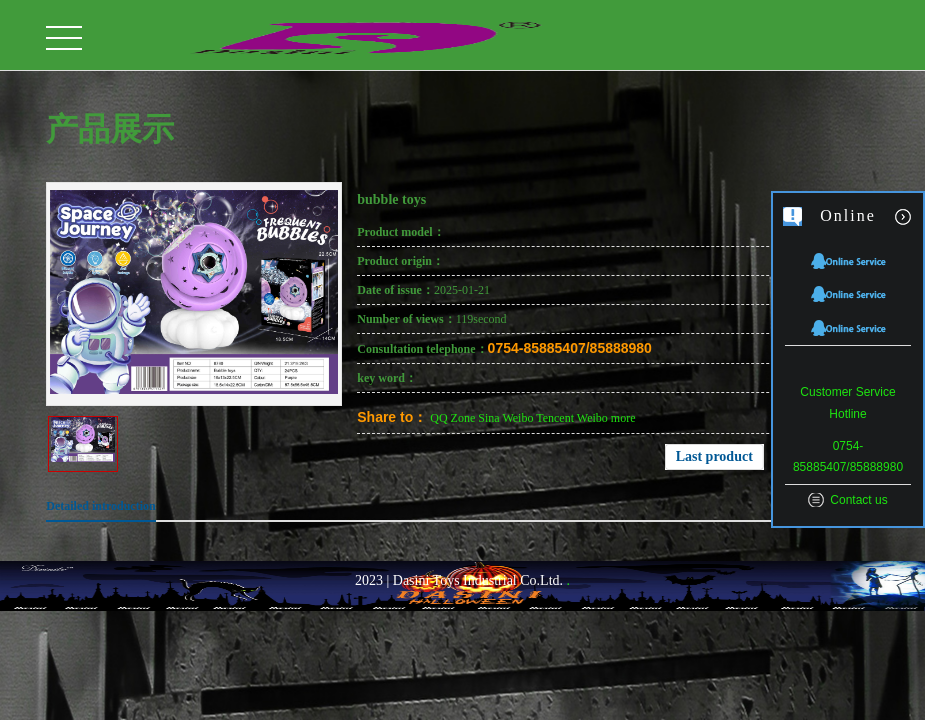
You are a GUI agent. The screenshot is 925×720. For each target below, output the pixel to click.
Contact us (858, 500)
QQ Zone (452, 418)
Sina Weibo (505, 418)
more (623, 418)
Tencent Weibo (572, 418)
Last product (714, 456)
